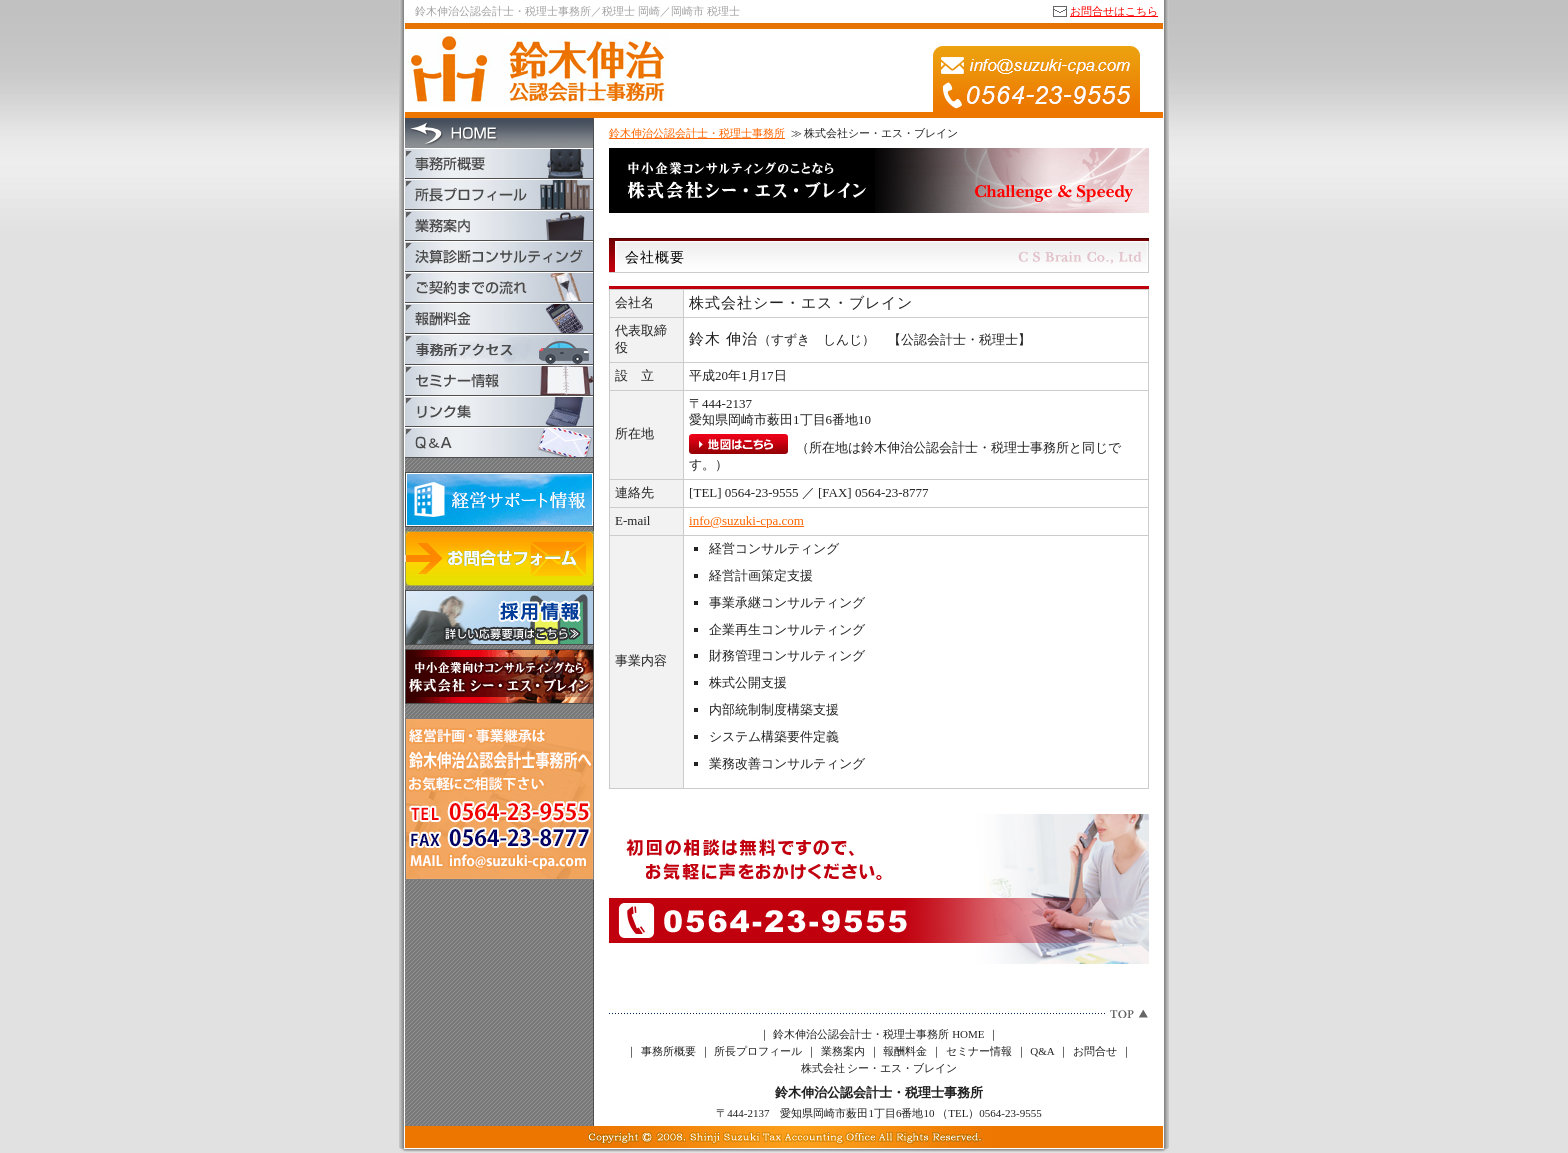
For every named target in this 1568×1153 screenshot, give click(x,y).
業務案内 (843, 1051)
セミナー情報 (979, 1051)
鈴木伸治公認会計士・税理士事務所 (697, 133)
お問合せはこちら (1114, 11)
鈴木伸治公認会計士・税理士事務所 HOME (878, 1034)
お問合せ (1095, 1051)
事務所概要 (668, 1051)
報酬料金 (905, 1051)
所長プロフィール (758, 1051)
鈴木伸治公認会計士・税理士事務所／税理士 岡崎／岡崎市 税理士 (577, 11)
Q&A (1042, 1051)
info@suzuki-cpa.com (746, 520)
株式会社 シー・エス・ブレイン (879, 1068)
